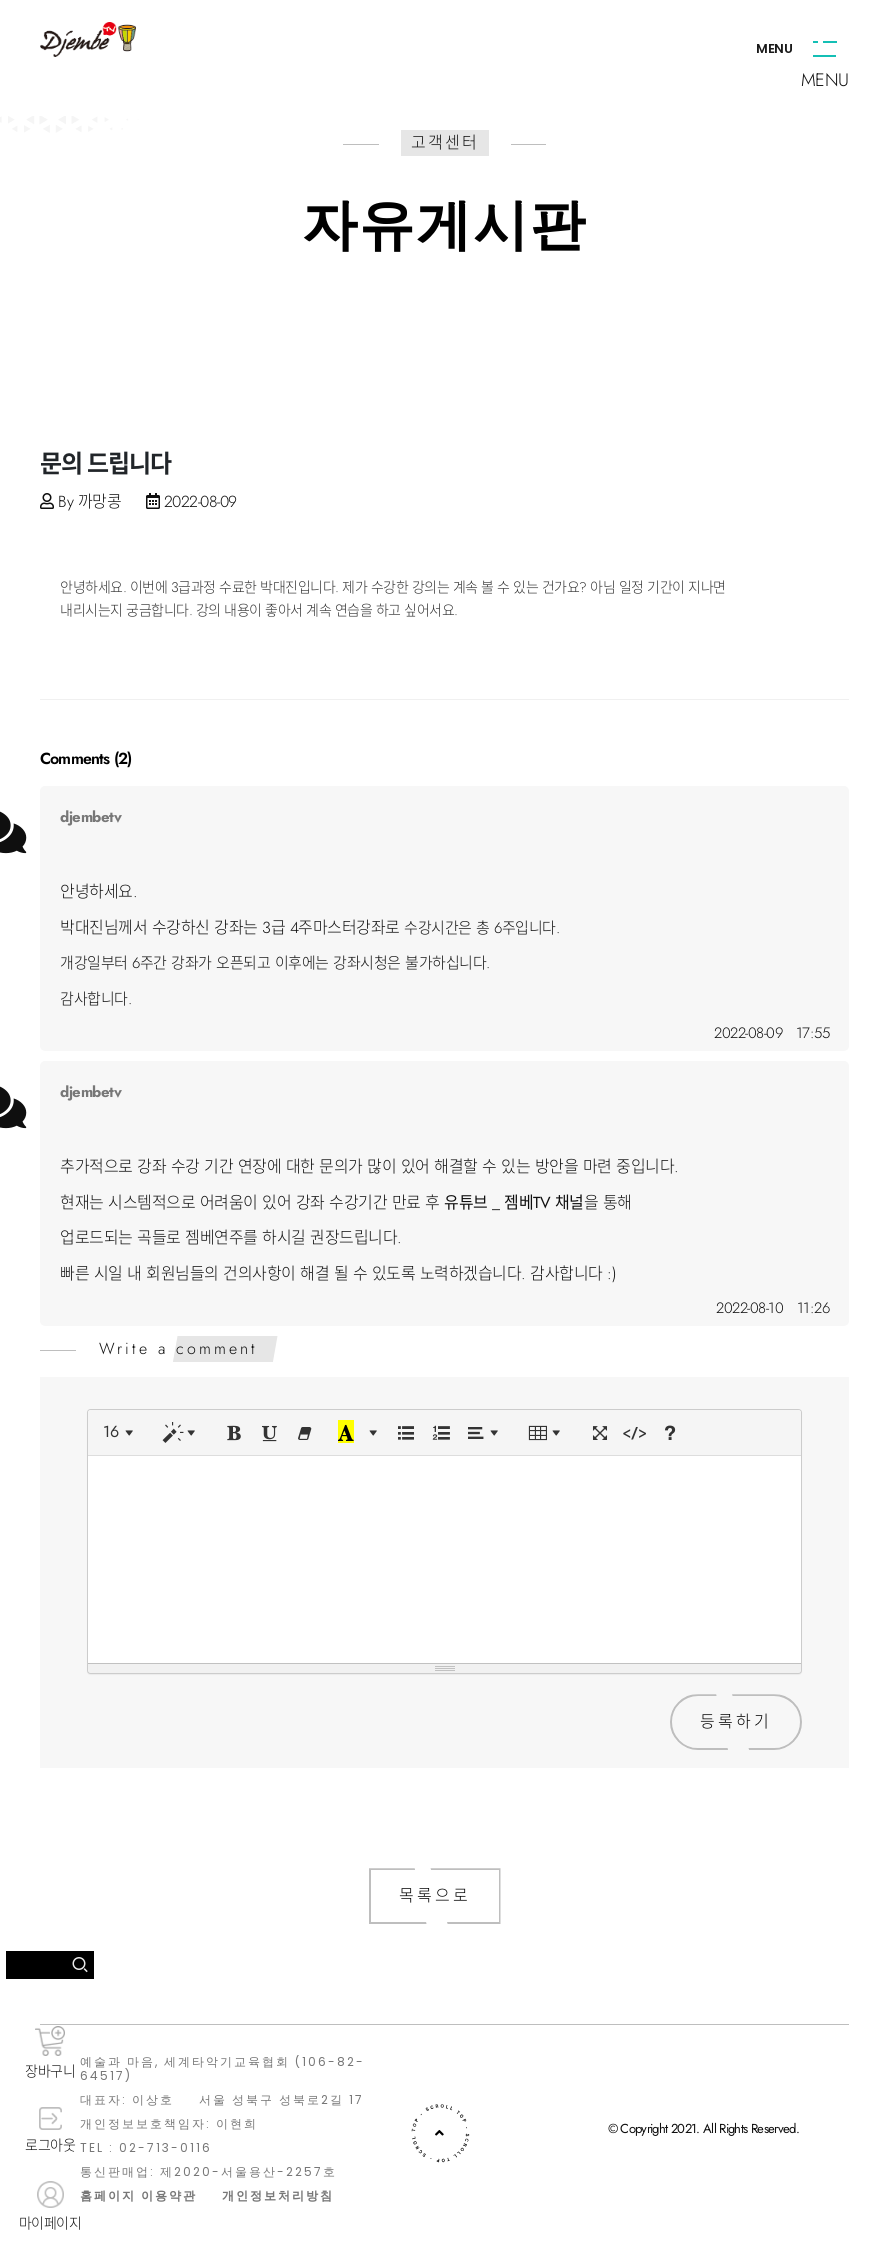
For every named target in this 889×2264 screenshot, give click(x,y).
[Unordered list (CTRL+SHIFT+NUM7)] (406, 1432)
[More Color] (373, 1432)
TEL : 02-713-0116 (146, 2148)
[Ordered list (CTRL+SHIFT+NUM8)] (441, 1432)
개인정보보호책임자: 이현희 (169, 2124)
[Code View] (635, 1432)
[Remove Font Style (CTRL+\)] (305, 1432)
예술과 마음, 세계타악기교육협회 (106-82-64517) (222, 2069)
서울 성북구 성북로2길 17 (281, 2100)
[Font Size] (121, 1432)
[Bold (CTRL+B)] (235, 1432)
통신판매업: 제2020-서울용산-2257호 (208, 2172)
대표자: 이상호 (127, 2100)
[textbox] (444, 1556)
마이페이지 (50, 2207)
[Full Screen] (600, 1432)
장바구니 (50, 2053)
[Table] (548, 1432)
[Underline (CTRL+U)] (270, 1432)
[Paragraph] (486, 1432)
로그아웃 (50, 2131)
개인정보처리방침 (278, 2196)
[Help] (670, 1432)
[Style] (183, 1432)
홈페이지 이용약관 (138, 2196)
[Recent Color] (346, 1432)
